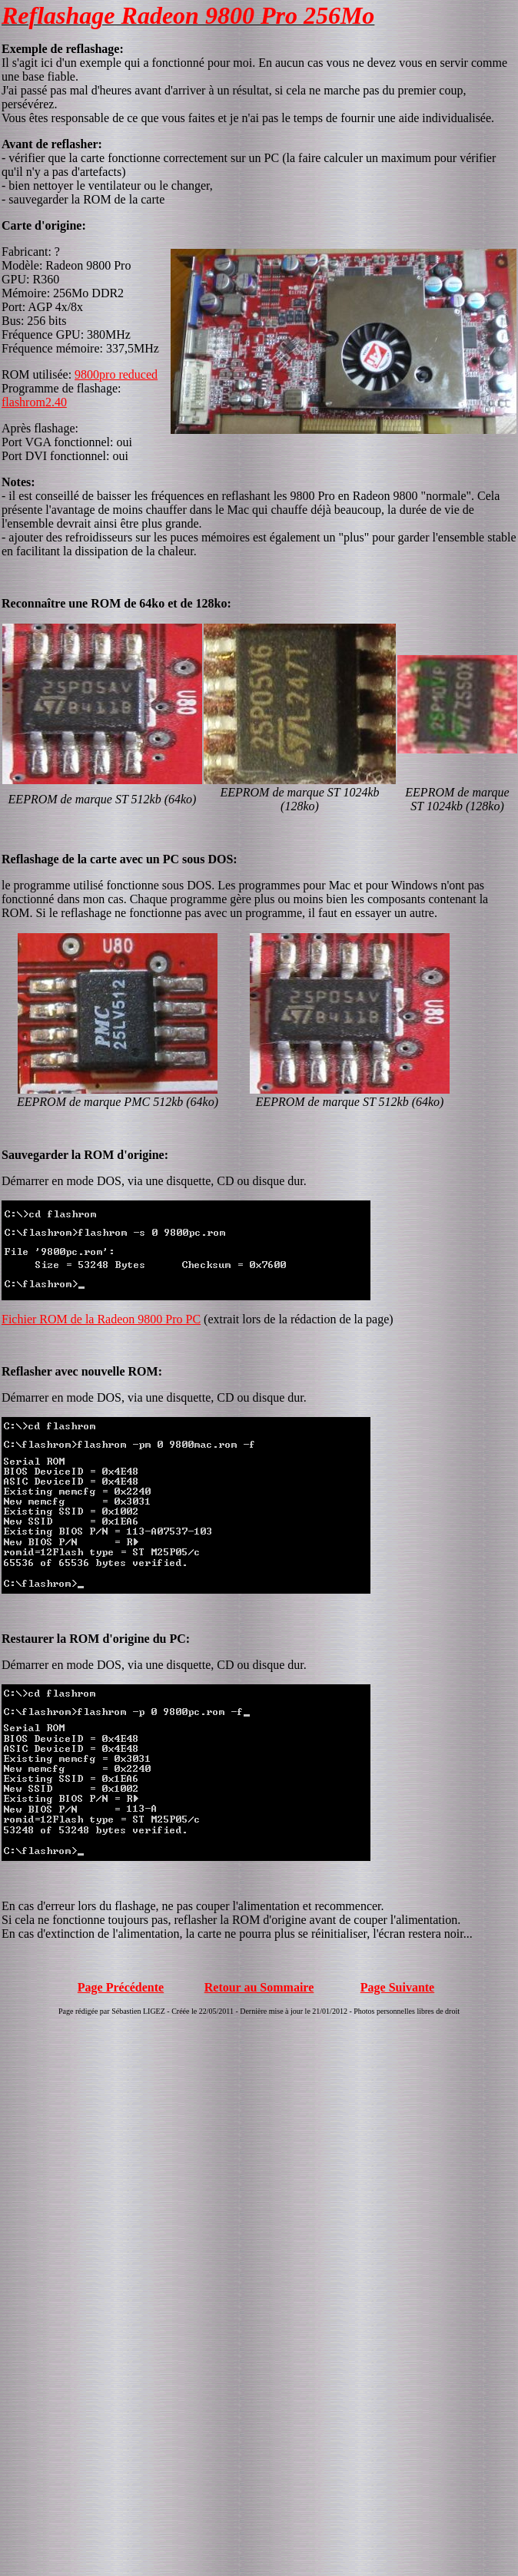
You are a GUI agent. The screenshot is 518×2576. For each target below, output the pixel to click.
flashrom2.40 (34, 402)
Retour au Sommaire (259, 1987)
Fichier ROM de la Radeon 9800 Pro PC (101, 1319)
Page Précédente (121, 1987)
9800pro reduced (116, 374)
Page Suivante (397, 1987)
